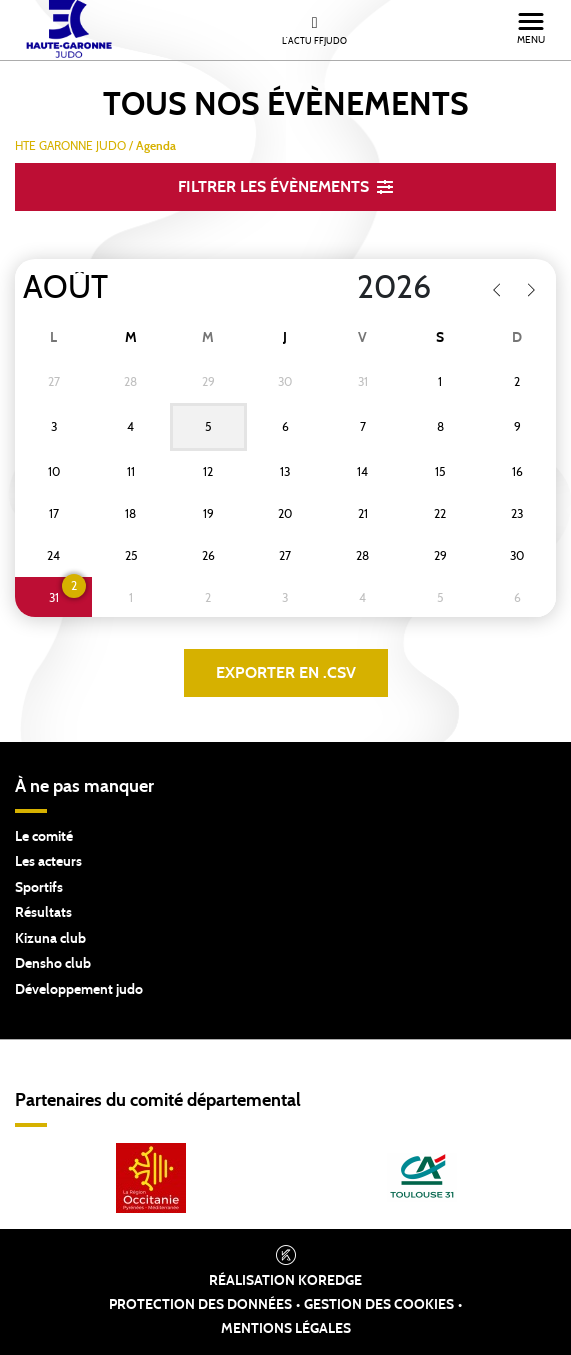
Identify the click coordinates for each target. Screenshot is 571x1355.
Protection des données (200, 1305)
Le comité (44, 837)
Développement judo (79, 990)
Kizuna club (50, 939)
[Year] (341, 288)
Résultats (43, 913)
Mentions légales (286, 1329)
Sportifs (39, 888)
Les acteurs (48, 862)
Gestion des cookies (379, 1305)
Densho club (53, 964)
